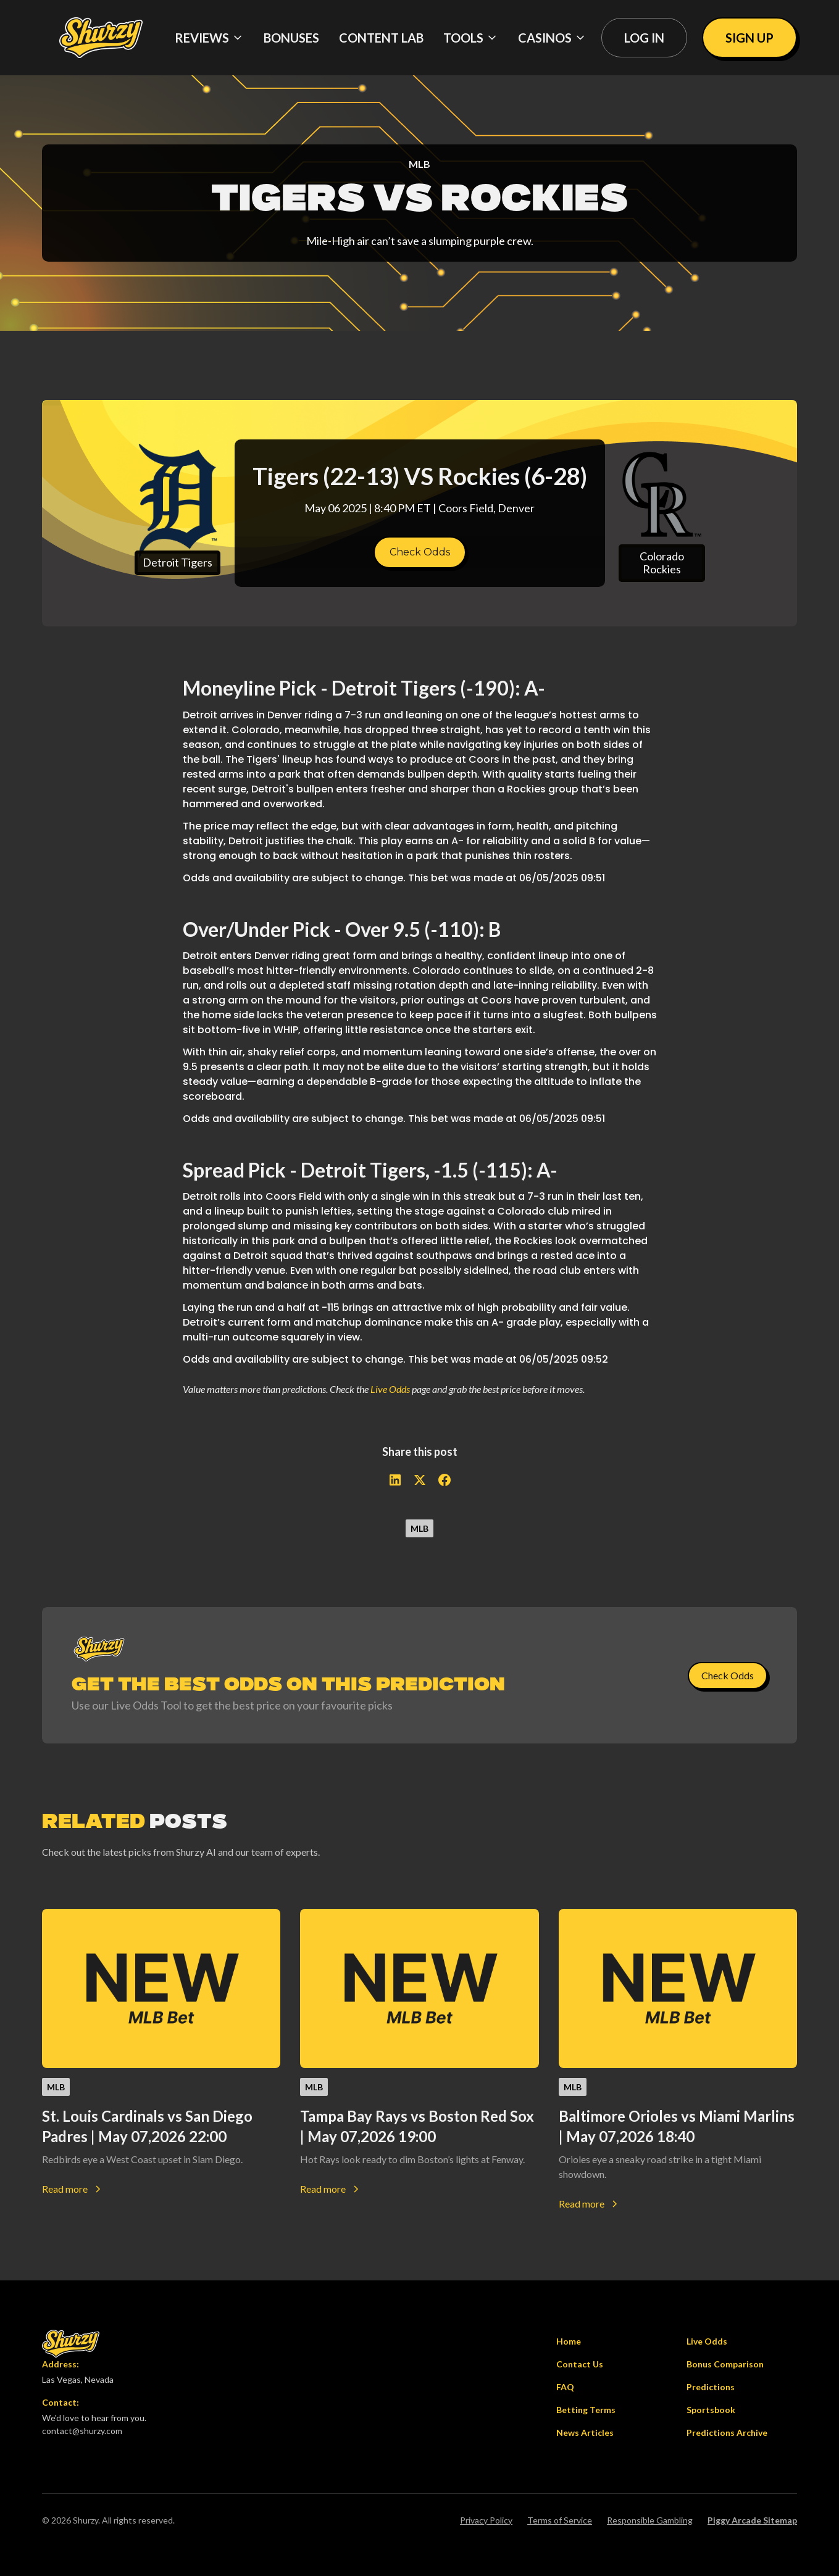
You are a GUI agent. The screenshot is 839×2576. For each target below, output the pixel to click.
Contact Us (579, 2364)
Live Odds (390, 1389)
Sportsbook (711, 2409)
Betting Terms (586, 2409)
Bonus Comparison (725, 2364)
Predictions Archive (727, 2432)
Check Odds (420, 552)
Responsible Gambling (650, 2520)
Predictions (711, 2387)
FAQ (565, 2387)
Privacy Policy (486, 2520)
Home (568, 2341)
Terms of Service (559, 2520)
